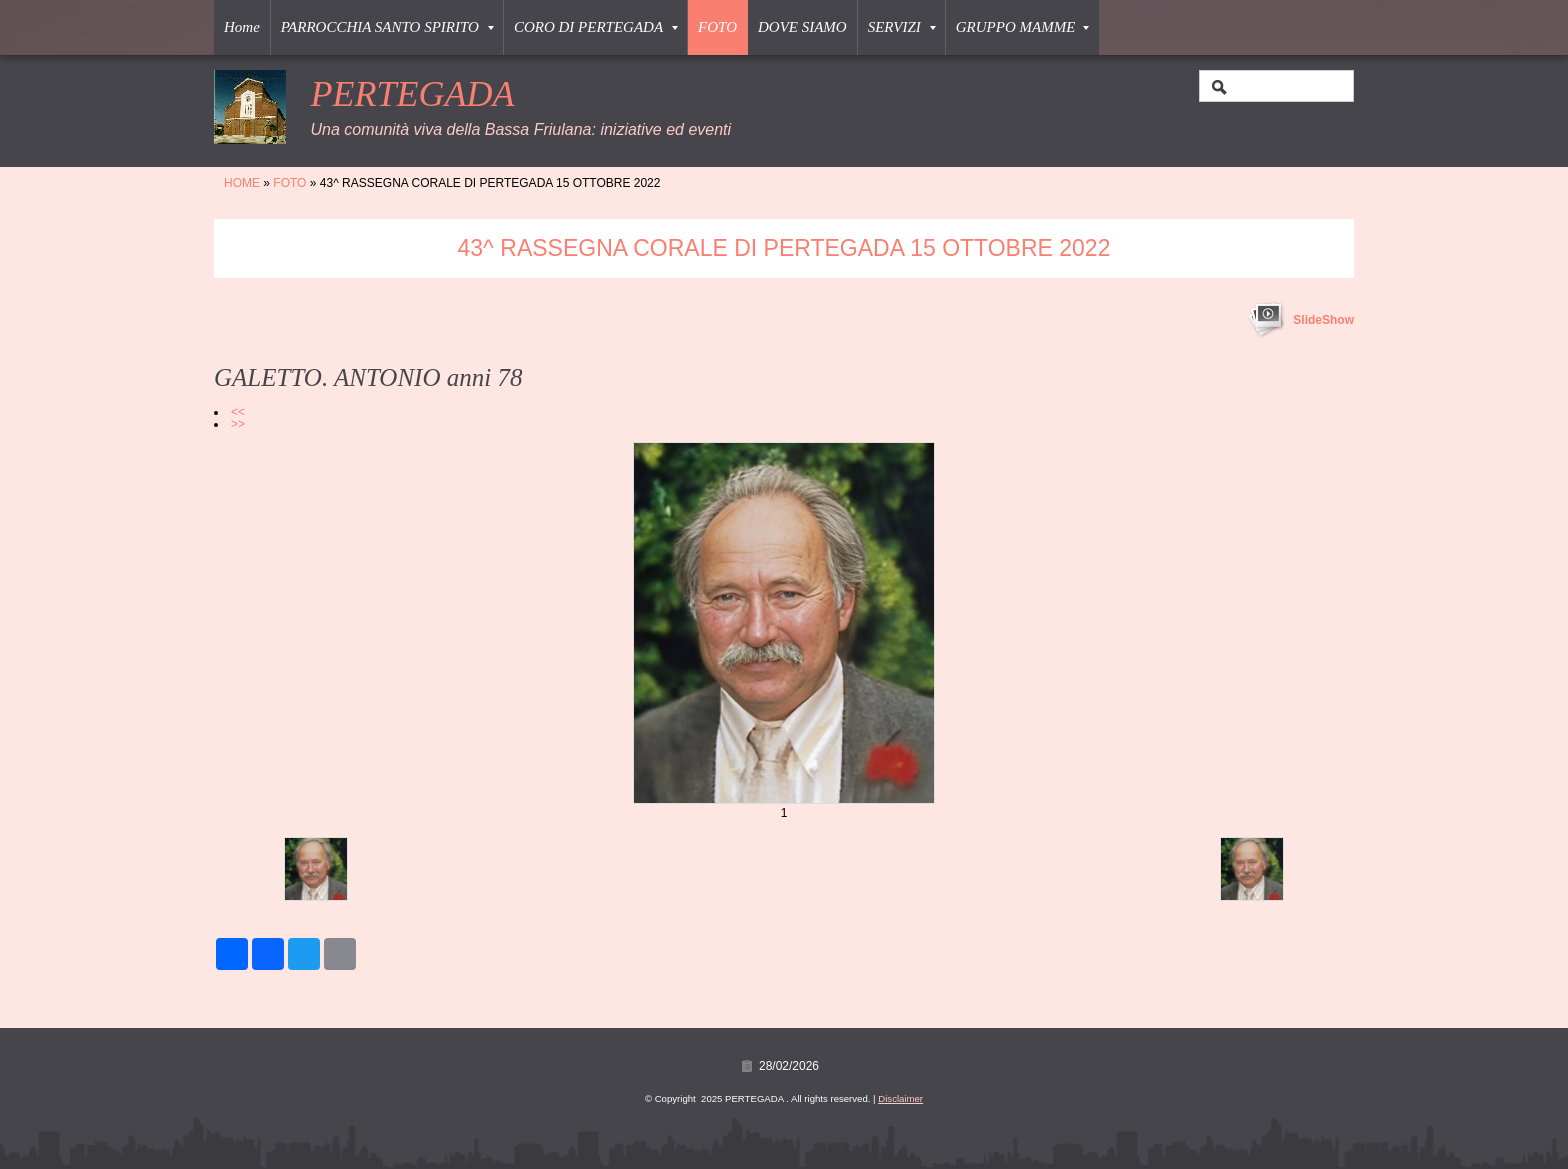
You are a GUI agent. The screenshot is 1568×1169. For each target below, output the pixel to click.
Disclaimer (900, 1098)
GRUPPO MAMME (1023, 27)
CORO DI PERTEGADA (596, 27)
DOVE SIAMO (802, 27)
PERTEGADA (412, 94)
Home (242, 27)
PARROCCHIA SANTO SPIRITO (387, 27)
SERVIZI (902, 27)
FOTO (717, 27)
